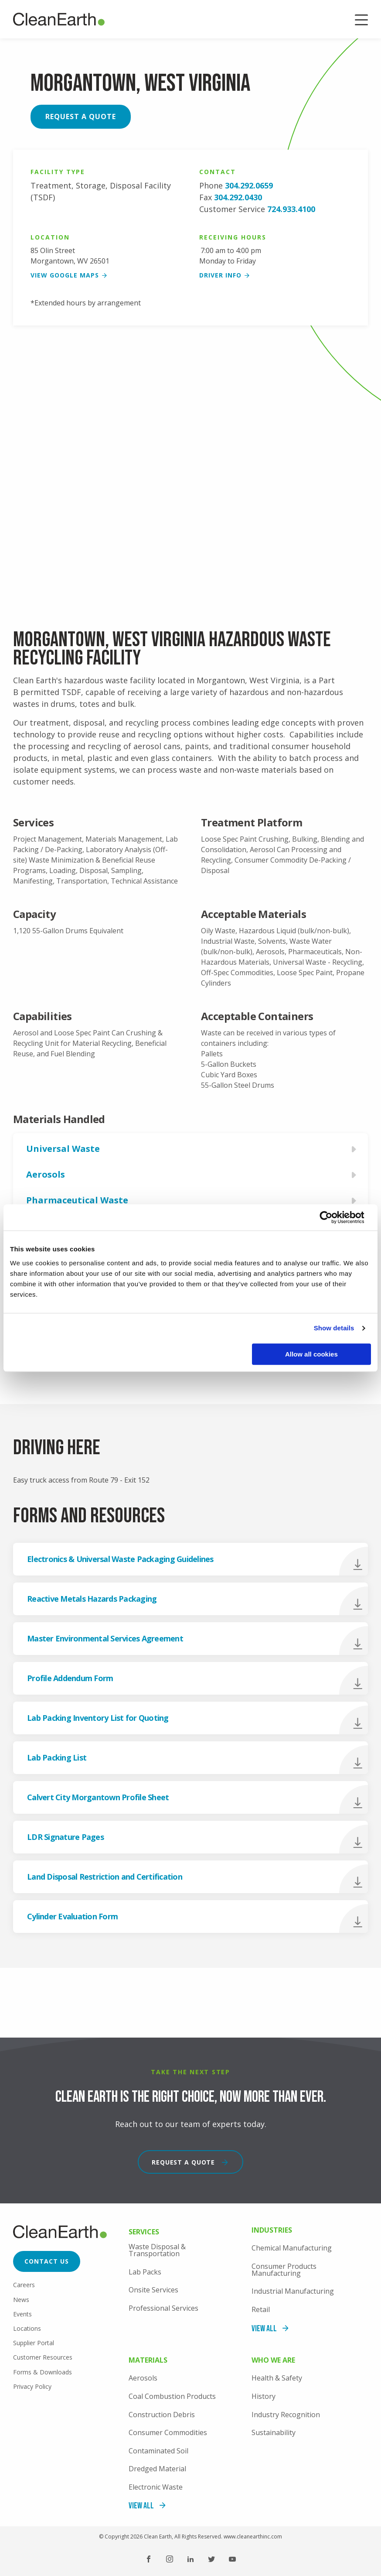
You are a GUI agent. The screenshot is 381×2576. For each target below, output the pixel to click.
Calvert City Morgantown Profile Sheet (98, 1797)
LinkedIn (190, 2559)
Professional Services (163, 2308)
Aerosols (143, 2378)
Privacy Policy (32, 2386)
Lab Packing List (56, 1757)
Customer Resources (42, 2357)
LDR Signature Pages (65, 1837)
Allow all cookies (311, 1354)
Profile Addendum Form (70, 1678)
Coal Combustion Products (172, 2396)
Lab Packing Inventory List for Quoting (98, 1718)
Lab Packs (145, 2272)
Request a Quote (80, 116)
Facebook (148, 2559)
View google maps (65, 275)
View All (264, 2328)
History (264, 2396)
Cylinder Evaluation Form (72, 1916)
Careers (24, 2285)
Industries (272, 2231)
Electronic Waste (156, 2487)
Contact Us (46, 2261)
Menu (361, 20)
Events (22, 2314)
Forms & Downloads (42, 2372)
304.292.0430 (238, 197)
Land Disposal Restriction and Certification (104, 1876)
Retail (261, 2309)
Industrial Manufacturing (293, 2291)
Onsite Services (153, 2290)
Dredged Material (157, 2468)
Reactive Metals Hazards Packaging (91, 1598)
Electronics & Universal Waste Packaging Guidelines (120, 1559)
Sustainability (274, 2432)
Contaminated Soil (158, 2451)
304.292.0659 (249, 185)
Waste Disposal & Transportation (157, 2250)
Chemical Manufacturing (292, 2248)
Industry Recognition (286, 2414)
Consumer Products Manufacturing (284, 2269)
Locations (27, 2328)
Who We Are (273, 2361)
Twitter (211, 2559)
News (21, 2299)
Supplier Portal (33, 2343)
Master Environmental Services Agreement (105, 1638)
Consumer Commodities (168, 2432)
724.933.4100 (291, 209)
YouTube (232, 2559)
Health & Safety (277, 2378)
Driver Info (220, 275)
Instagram (169, 2559)
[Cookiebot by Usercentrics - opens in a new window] (333, 1217)
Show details (334, 1328)
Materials (148, 2361)
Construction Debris (162, 2414)
